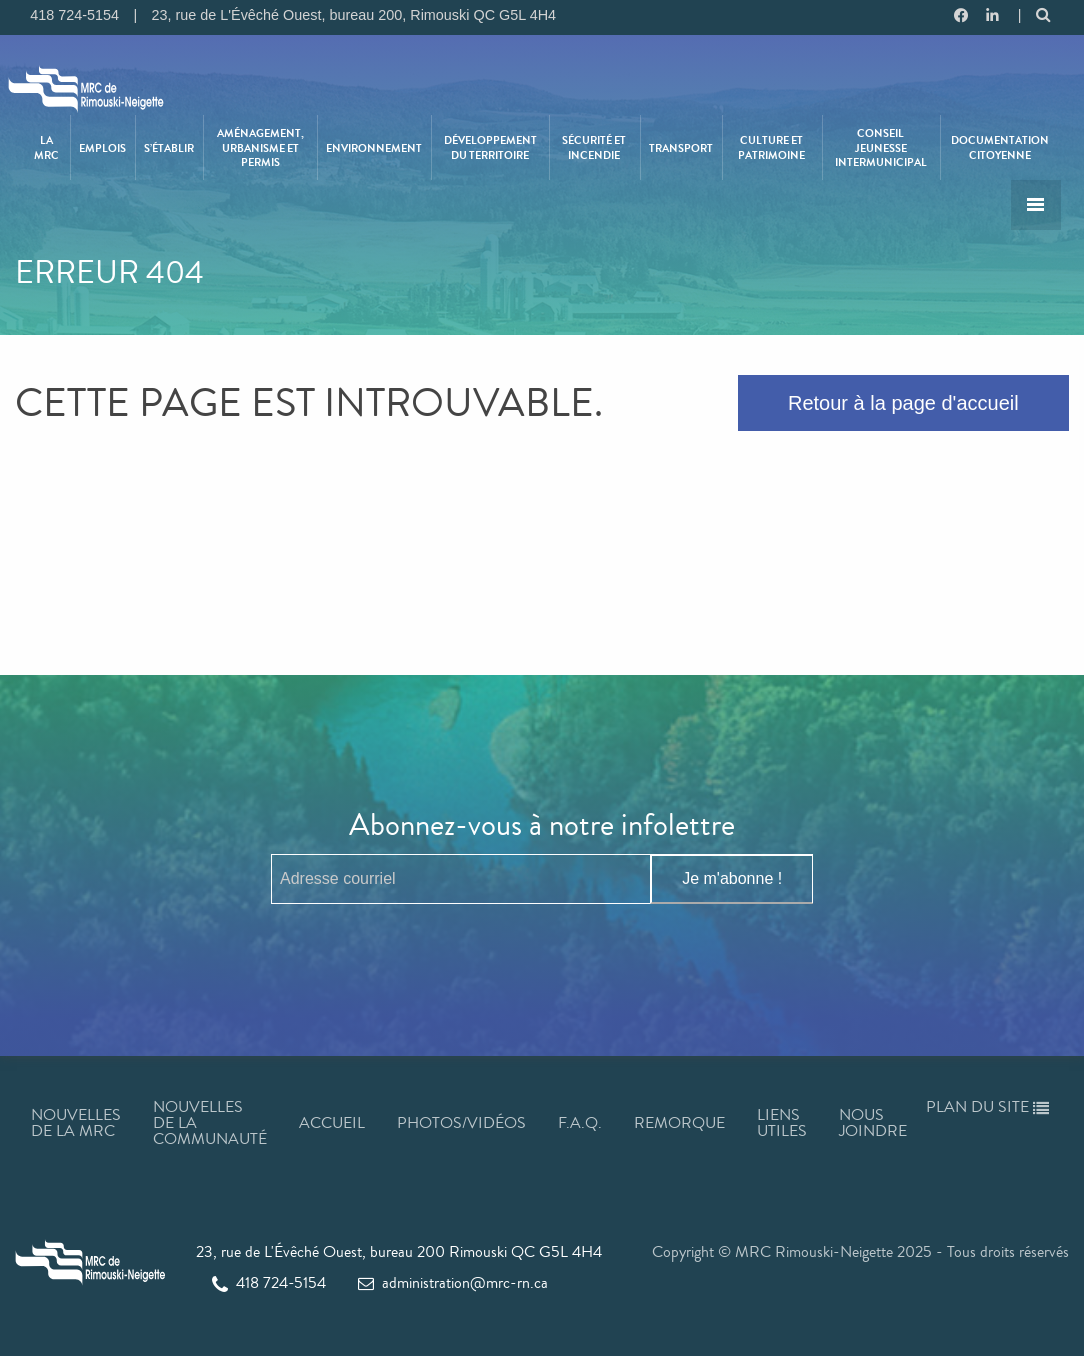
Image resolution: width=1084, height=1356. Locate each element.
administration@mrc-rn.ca (453, 1282)
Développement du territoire (490, 147)
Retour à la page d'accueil (903, 403)
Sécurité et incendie (594, 147)
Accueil (332, 1122)
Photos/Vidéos (461, 1122)
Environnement (374, 148)
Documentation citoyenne (1000, 147)
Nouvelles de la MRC (76, 1122)
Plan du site (987, 1106)
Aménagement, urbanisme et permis (260, 147)
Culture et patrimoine (771, 147)
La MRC (46, 147)
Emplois (102, 148)
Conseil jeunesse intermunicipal (881, 147)
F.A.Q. (580, 1122)
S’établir (169, 148)
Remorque (679, 1122)
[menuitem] (47, 147)
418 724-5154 (269, 1282)
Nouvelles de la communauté (210, 1122)
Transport (681, 148)
